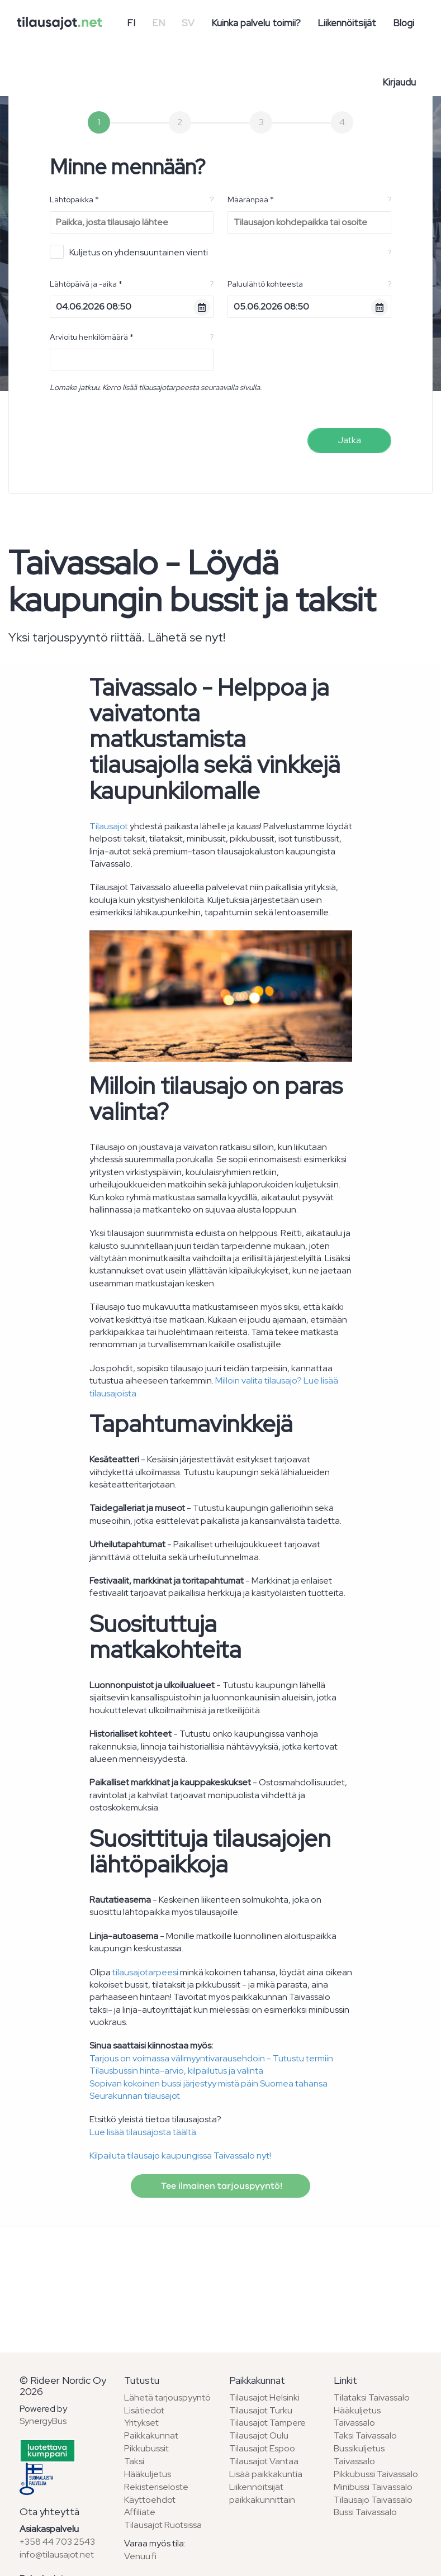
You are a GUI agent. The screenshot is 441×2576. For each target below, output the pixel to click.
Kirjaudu (399, 82)
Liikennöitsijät (346, 23)
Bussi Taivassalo (365, 2512)
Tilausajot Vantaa (263, 2461)
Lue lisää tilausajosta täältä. (143, 2132)
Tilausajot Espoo (262, 2448)
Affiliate (139, 2512)
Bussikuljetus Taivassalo (359, 2454)
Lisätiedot (144, 2410)
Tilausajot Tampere (267, 2422)
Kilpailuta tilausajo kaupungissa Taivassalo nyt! (180, 2155)
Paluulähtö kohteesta (265, 284)
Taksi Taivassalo (365, 2435)
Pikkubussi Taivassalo (376, 2474)
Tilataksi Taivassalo (372, 2397)
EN (158, 23)
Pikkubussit (146, 2448)
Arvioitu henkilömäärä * (92, 337)
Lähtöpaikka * (74, 199)
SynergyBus (43, 2421)
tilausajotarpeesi (145, 1972)
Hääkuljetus (147, 2474)
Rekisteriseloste (156, 2487)
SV (188, 23)
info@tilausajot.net (57, 2554)
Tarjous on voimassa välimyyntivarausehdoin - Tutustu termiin (211, 2058)
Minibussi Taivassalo (373, 2487)
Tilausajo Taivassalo (373, 2500)
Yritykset (141, 2422)
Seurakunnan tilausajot (134, 2096)
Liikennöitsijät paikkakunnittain (262, 2493)
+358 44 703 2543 (57, 2542)
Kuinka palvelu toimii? (256, 23)
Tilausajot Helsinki (264, 2397)
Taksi (134, 2461)
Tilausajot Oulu (258, 2435)
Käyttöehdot (150, 2500)
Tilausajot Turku (260, 2410)
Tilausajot (108, 826)
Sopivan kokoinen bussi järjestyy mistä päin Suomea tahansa (208, 2083)
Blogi (403, 23)
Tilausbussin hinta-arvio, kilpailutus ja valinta (176, 2070)
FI (131, 23)
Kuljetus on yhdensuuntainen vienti (129, 252)
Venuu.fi (140, 2556)
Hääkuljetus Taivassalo (357, 2416)
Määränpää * (250, 199)
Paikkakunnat (151, 2435)
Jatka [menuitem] (349, 440)
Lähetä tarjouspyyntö (167, 2397)
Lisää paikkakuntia (265, 2474)
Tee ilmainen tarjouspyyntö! (220, 2186)
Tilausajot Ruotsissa (163, 2525)
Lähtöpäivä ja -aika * (86, 284)
